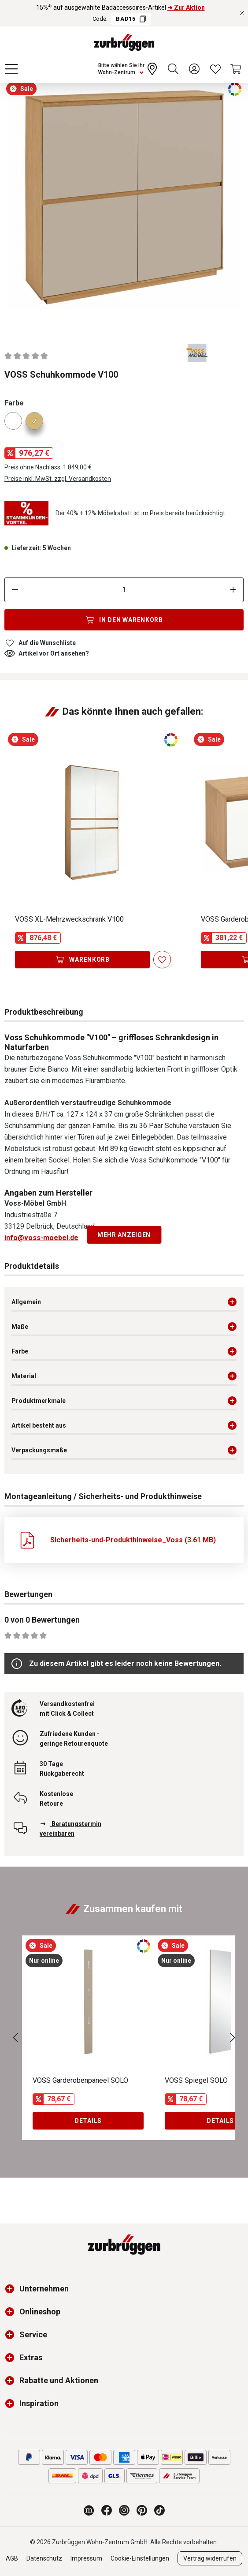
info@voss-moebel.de (41, 1238)
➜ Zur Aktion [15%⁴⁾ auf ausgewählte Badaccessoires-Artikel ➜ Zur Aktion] (186, 7)
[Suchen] (173, 69)
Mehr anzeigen (124, 1234)
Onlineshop (39, 2311)
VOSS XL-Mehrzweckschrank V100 (69, 919)
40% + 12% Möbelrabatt (99, 513)
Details (88, 2120)
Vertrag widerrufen (210, 2558)
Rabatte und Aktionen (58, 2380)
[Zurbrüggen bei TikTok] (159, 2510)
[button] (11, 2289)
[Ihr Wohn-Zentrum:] (128, 69)
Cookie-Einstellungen (140, 2558)
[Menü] (11, 69)
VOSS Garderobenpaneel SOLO (80, 2080)
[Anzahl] (124, 589)
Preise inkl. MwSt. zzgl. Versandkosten (57, 478)
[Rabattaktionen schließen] (242, 13)
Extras (30, 2357)
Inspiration (39, 2403)
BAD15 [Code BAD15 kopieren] (131, 18)
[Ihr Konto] (194, 69)
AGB (12, 2558)
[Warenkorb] (236, 69)
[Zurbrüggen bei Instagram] (124, 2510)
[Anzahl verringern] (15, 589)
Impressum (86, 2558)
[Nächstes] (232, 2038)
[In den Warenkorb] (124, 619)
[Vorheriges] (15, 2038)
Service (33, 2334)
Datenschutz (44, 2558)
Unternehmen (44, 2288)
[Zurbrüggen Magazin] (89, 2510)
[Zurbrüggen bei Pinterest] (142, 2510)
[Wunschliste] (215, 69)
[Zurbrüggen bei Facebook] (106, 2510)
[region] (124, 202)
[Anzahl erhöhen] (233, 589)
